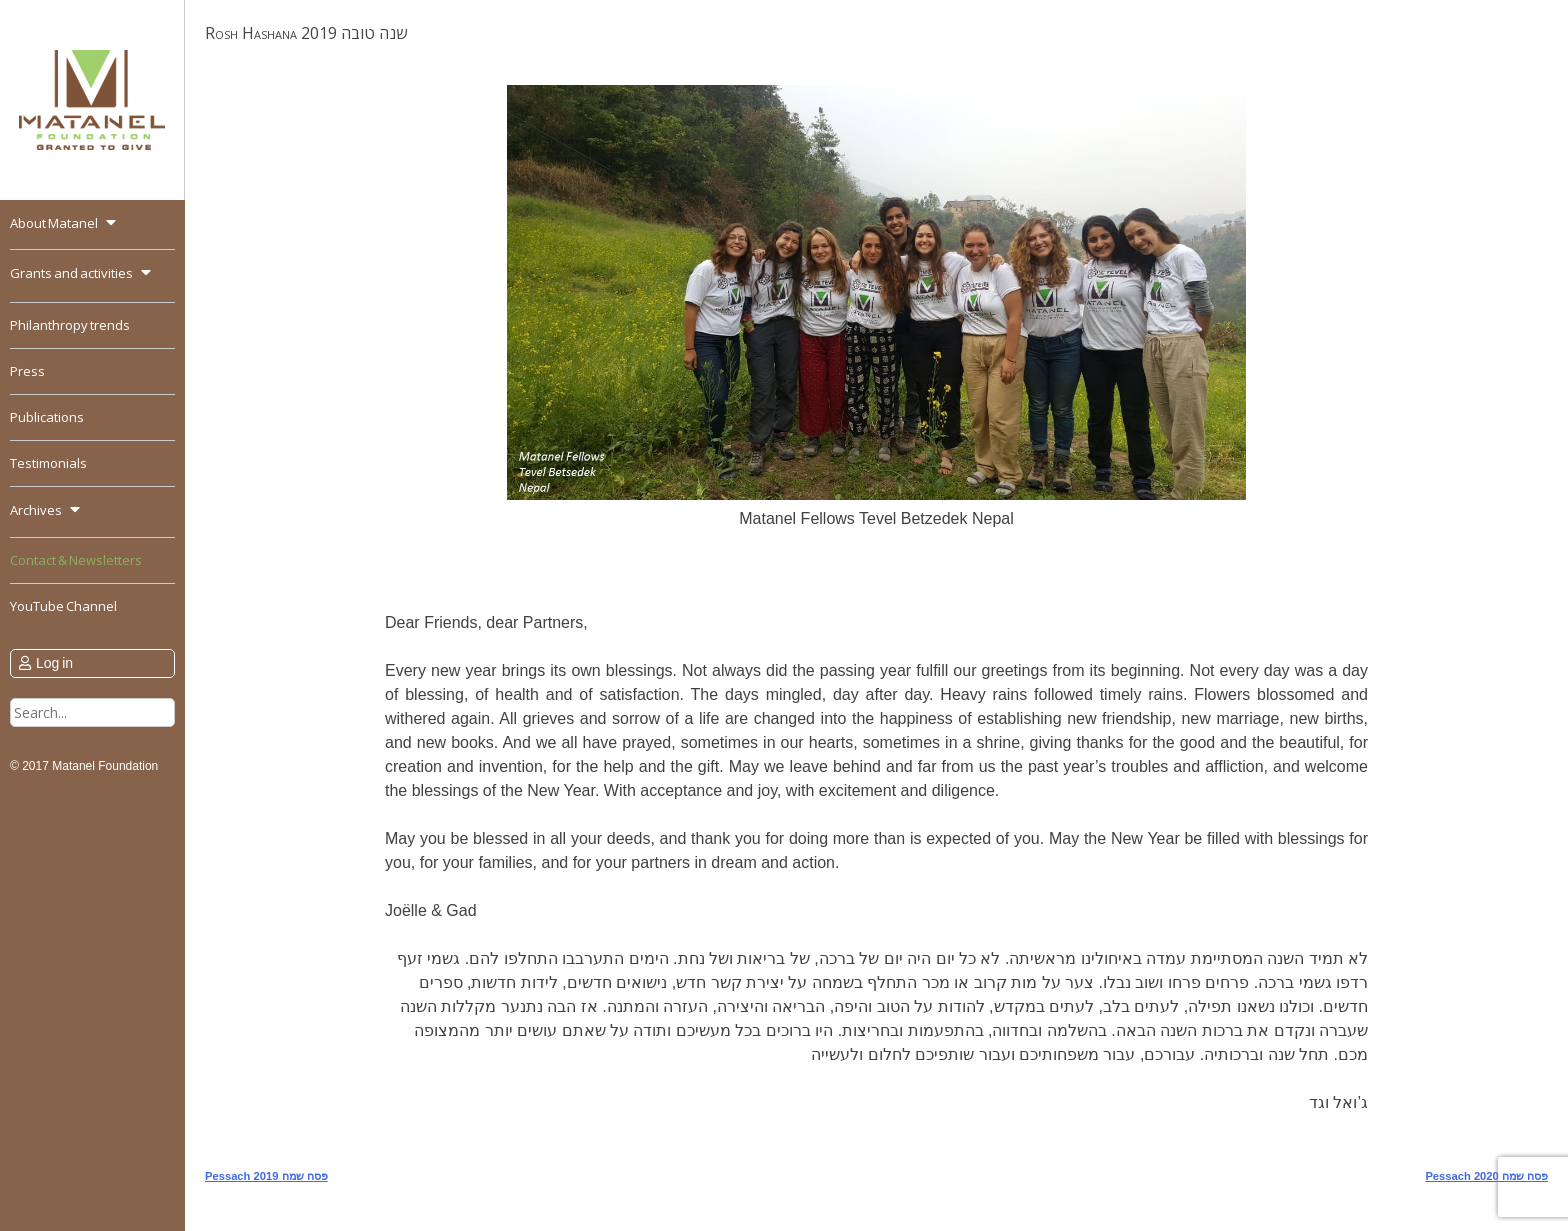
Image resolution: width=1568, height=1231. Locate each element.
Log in (54, 663)
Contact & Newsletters (76, 560)
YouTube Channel (63, 606)
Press (27, 371)
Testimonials (48, 463)
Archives (36, 510)
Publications (47, 417)
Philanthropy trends (70, 325)
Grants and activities (71, 273)
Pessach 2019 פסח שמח (266, 1176)
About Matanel (54, 223)
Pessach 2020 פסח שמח (1486, 1176)
